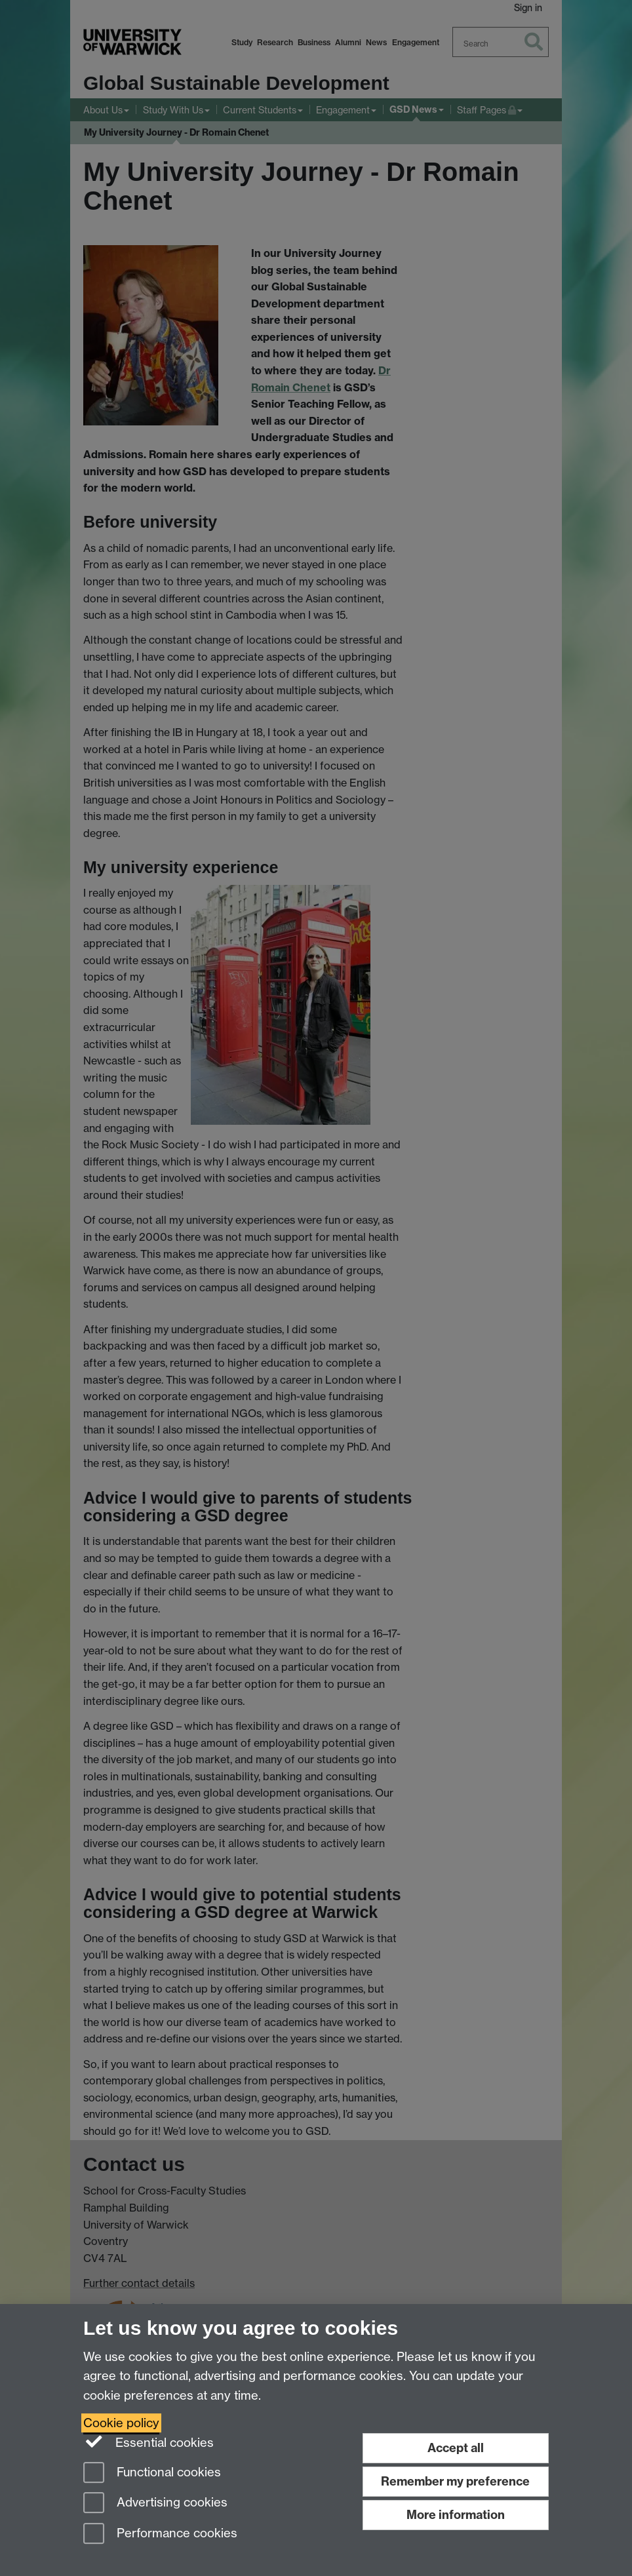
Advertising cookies (155, 2503)
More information (455, 2514)
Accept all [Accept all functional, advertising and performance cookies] (455, 2447)
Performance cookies (160, 2534)
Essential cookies (148, 2441)
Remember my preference (455, 2481)
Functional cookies (152, 2473)
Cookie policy (121, 2422)
